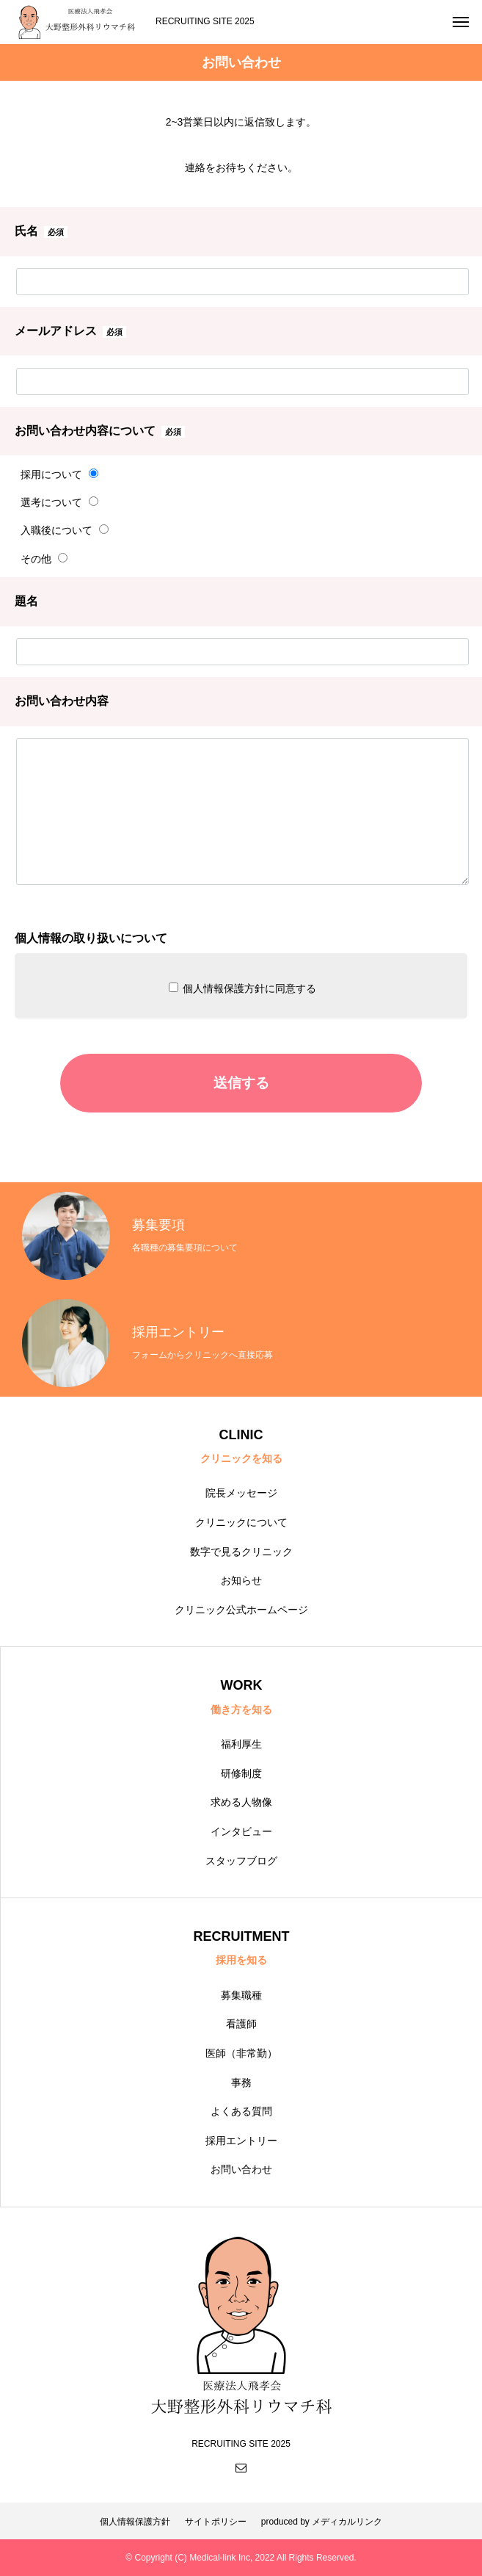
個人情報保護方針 (135, 2522)
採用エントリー (241, 2140)
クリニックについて (241, 1522)
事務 (241, 2082)
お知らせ (241, 1580)
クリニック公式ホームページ (241, 1610)
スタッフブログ (241, 1861)
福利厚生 (241, 1744)
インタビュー (241, 1831)
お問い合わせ (241, 2169)
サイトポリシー (216, 2522)
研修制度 (241, 1773)
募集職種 (241, 1995)
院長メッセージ (241, 1493)
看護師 (241, 2024)
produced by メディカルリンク (321, 2522)
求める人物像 (241, 1802)
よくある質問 (241, 2111)
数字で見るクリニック (241, 1551)
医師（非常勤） (241, 2053)
